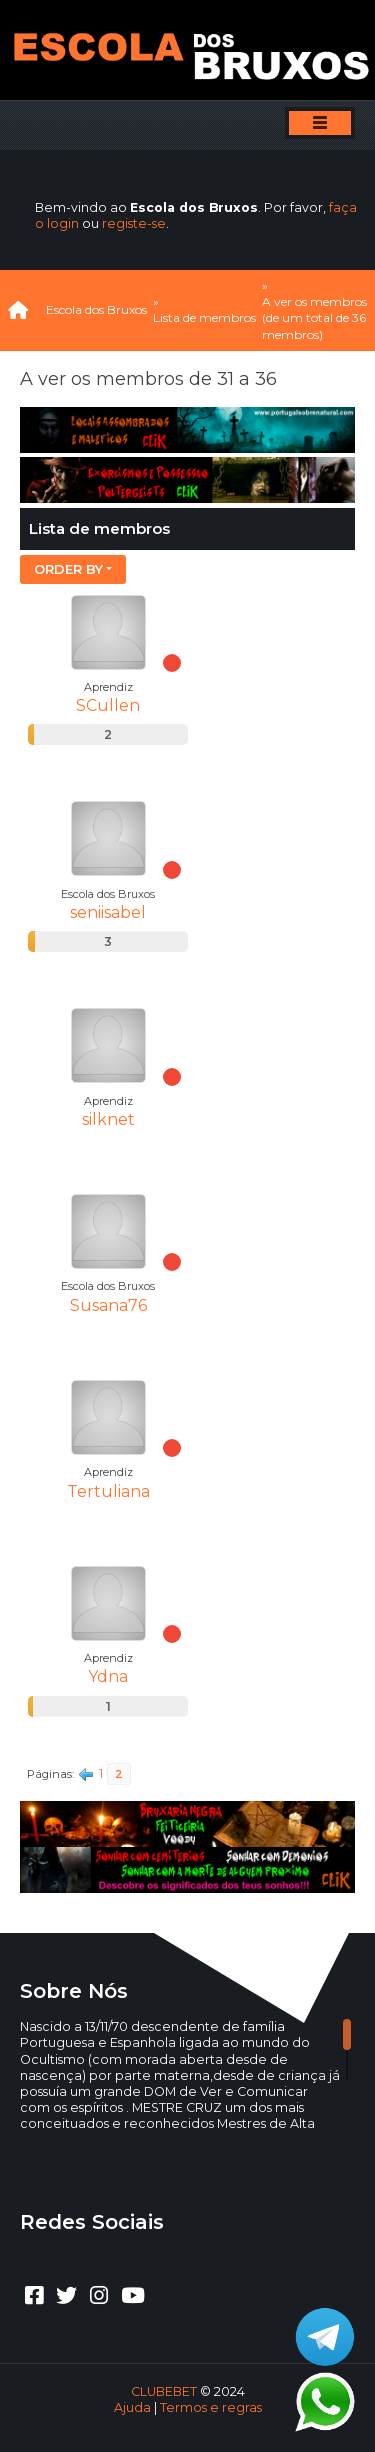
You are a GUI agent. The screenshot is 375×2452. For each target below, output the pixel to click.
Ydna (108, 1676)
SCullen (108, 705)
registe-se (134, 223)
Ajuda (132, 2407)
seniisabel (108, 912)
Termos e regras (211, 2407)
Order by (68, 569)
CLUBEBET (164, 2391)
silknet (108, 1119)
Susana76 (108, 1305)
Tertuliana (108, 1491)
